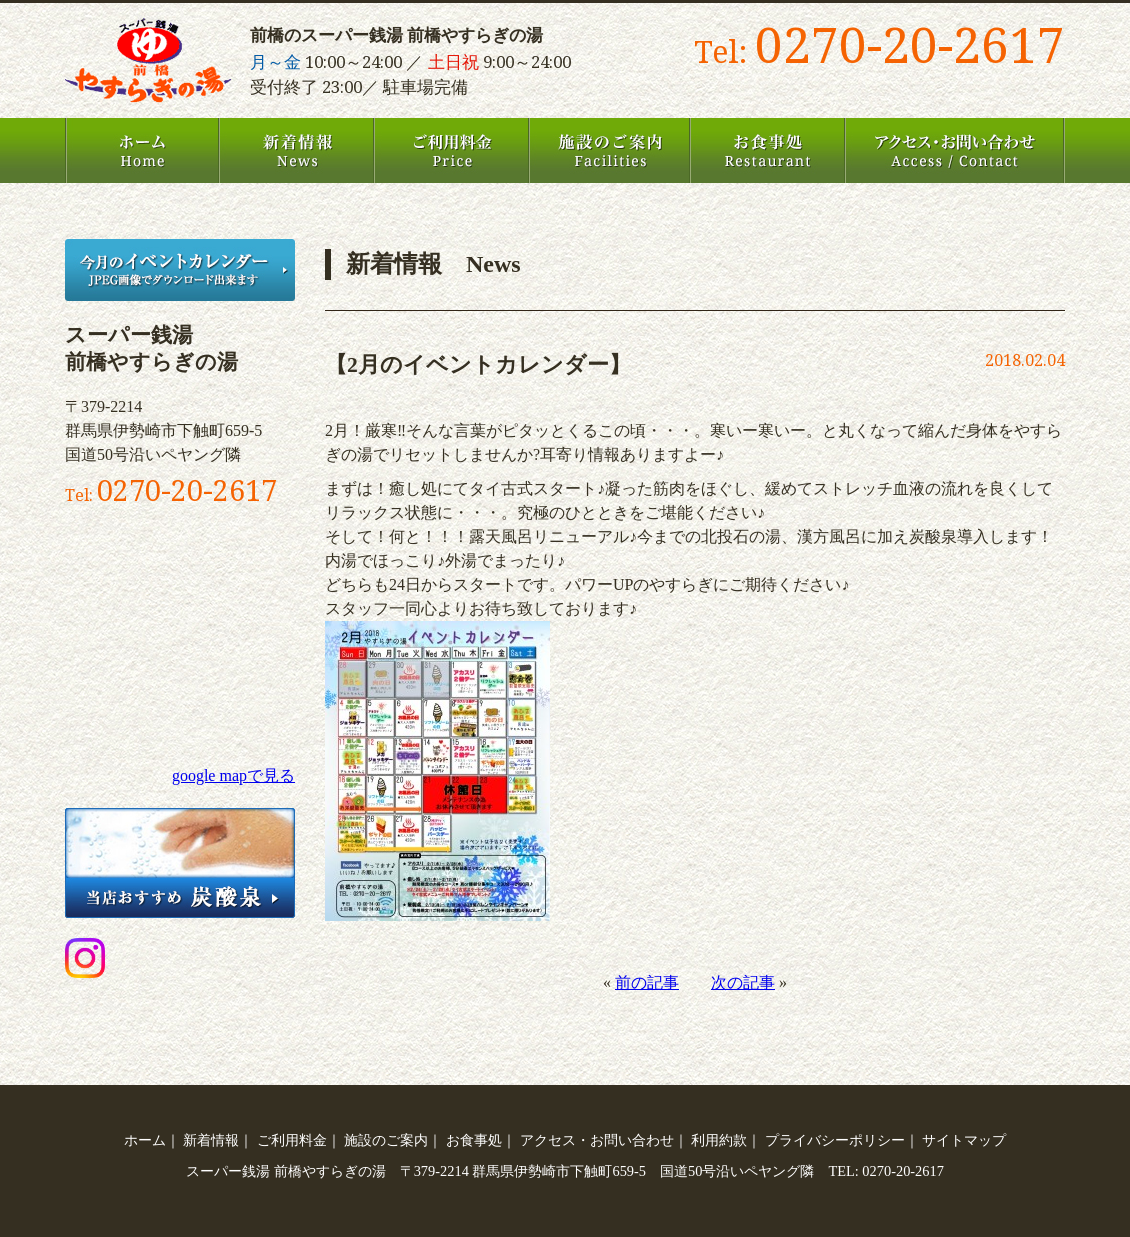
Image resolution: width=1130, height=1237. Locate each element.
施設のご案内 (609, 150)
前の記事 (647, 982)
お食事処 (767, 150)
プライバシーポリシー (835, 1140)
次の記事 (743, 982)
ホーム (142, 150)
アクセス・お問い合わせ (955, 150)
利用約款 (719, 1140)
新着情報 (296, 150)
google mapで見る (233, 775)
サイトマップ (964, 1140)
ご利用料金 (451, 150)
